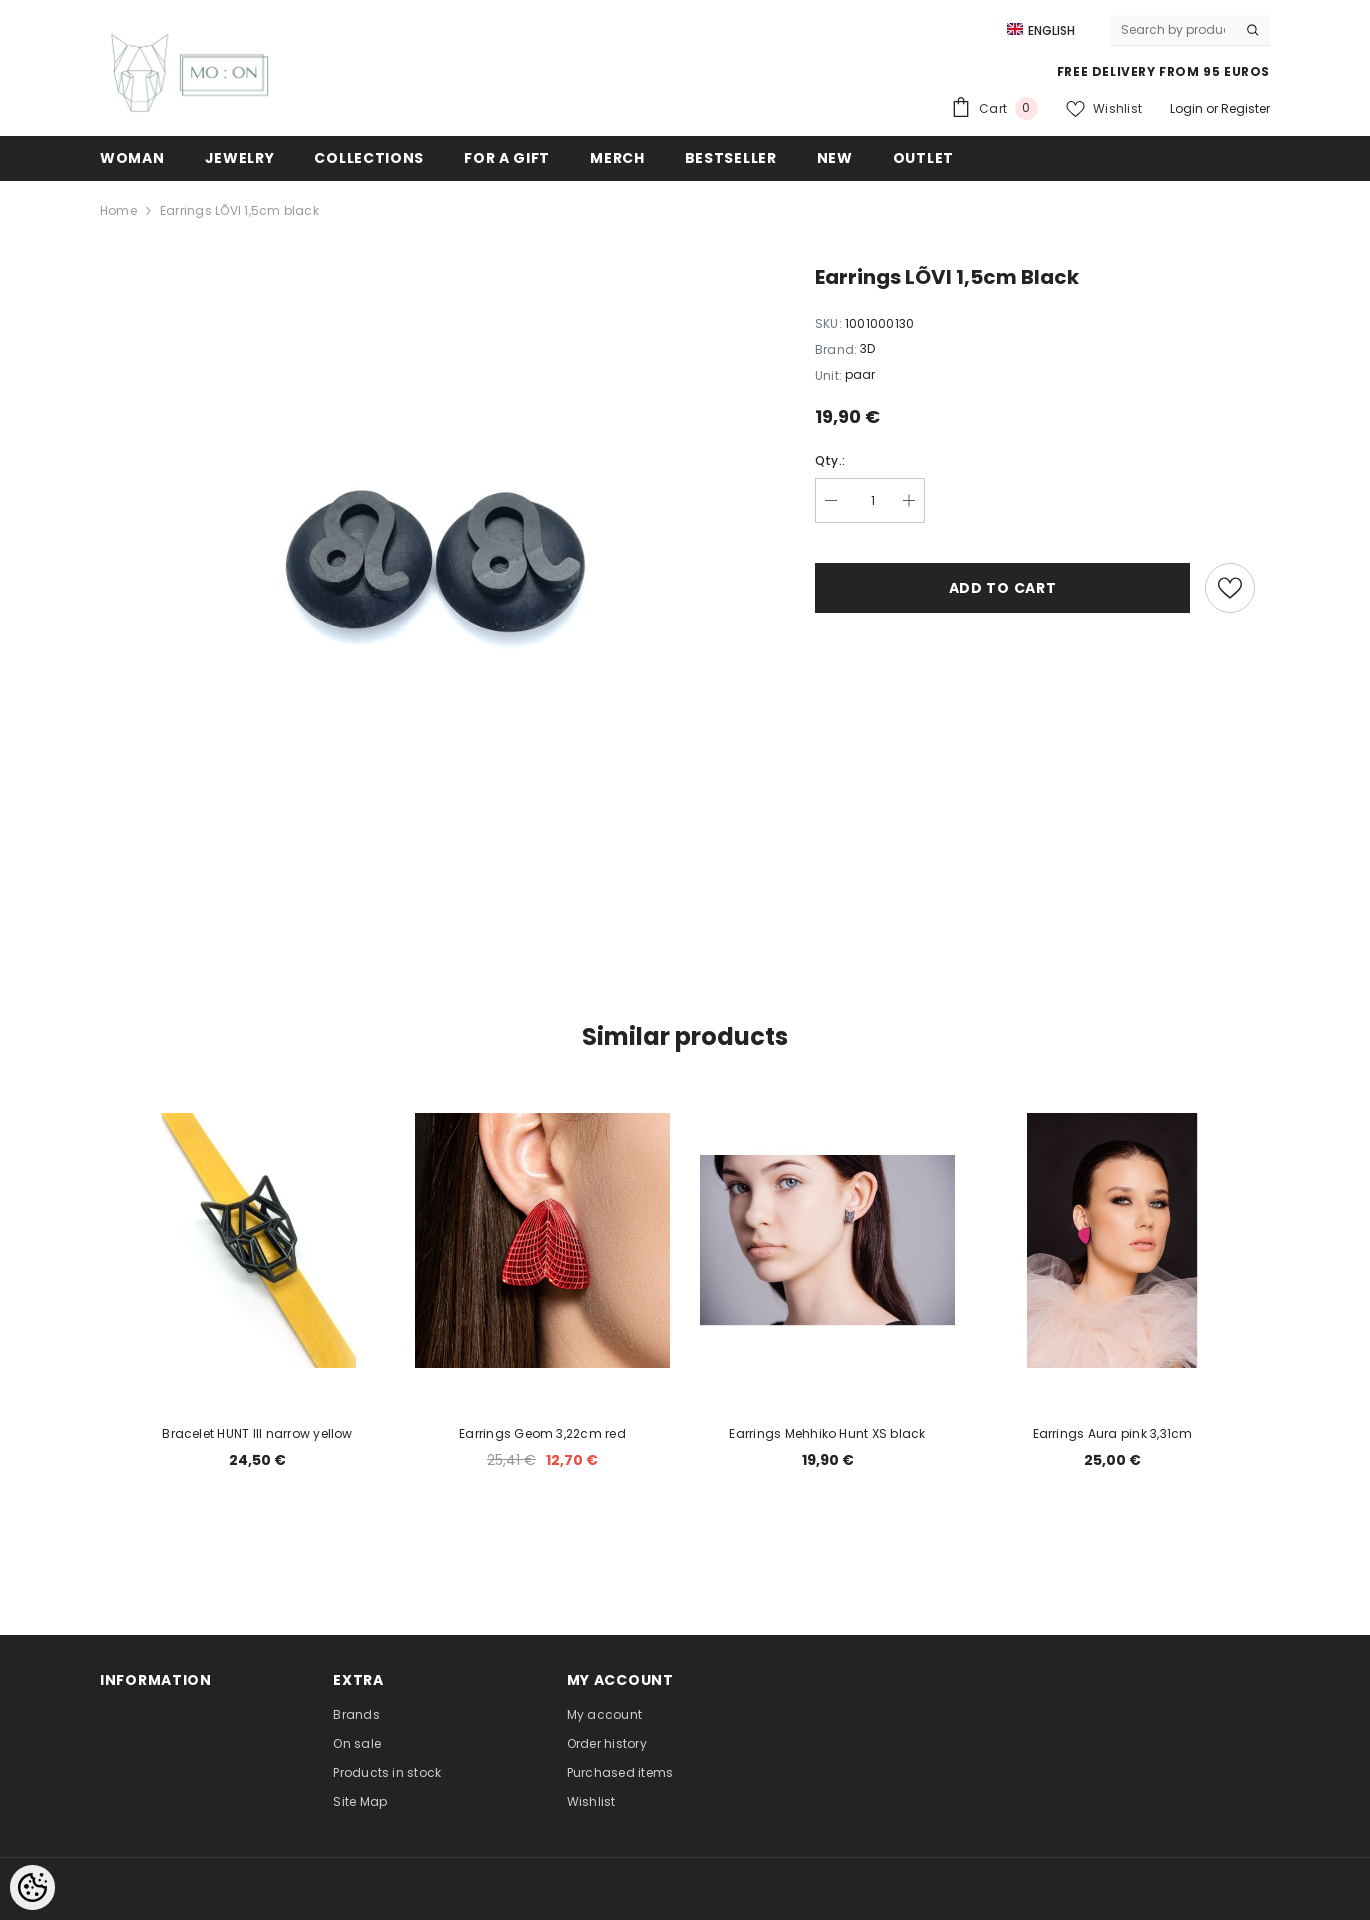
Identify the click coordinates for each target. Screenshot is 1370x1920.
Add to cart (1003, 588)
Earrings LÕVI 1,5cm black (239, 210)
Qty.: (830, 460)
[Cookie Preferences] (32, 1887)
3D (867, 348)
